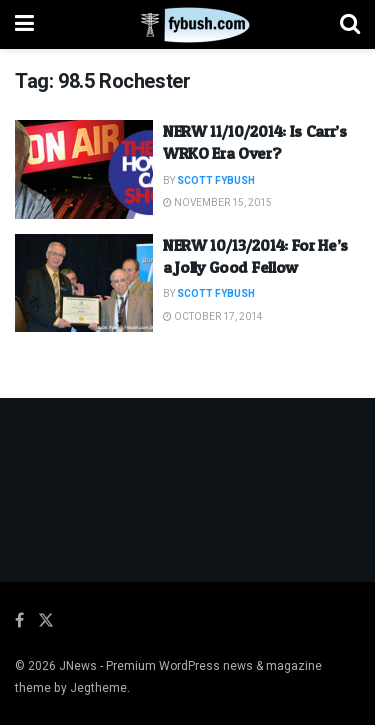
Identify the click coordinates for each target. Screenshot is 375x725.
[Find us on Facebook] (19, 621)
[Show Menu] (24, 24)
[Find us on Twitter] (46, 621)
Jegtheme (98, 688)
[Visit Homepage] (187, 25)
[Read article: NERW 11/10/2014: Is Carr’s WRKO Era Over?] (84, 169)
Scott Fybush (216, 181)
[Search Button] (350, 24)
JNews (78, 666)
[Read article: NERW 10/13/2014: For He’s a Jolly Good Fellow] (84, 283)
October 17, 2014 (213, 317)
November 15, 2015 (217, 203)
